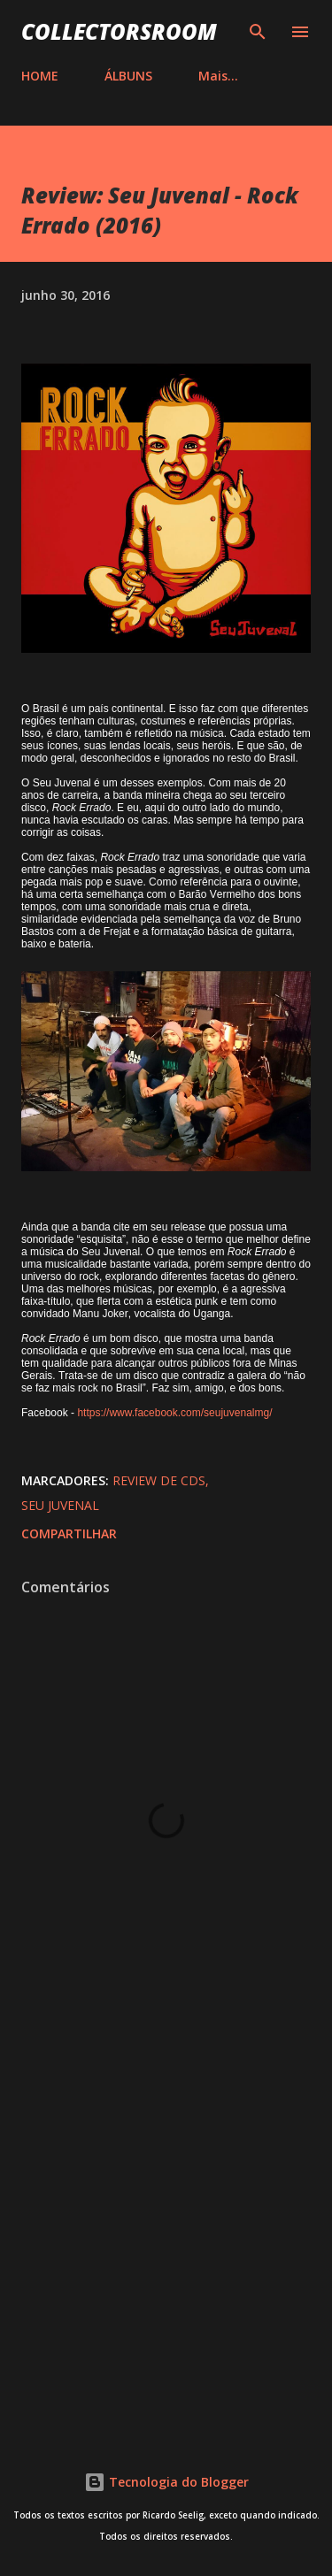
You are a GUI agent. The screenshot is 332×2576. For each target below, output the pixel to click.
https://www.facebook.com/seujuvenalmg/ (174, 1413)
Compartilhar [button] (69, 1533)
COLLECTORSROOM (119, 31)
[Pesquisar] (257, 31)
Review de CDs (158, 1480)
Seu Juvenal (60, 1505)
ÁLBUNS (128, 75)
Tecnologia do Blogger (166, 2481)
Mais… (218, 75)
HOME (39, 75)
